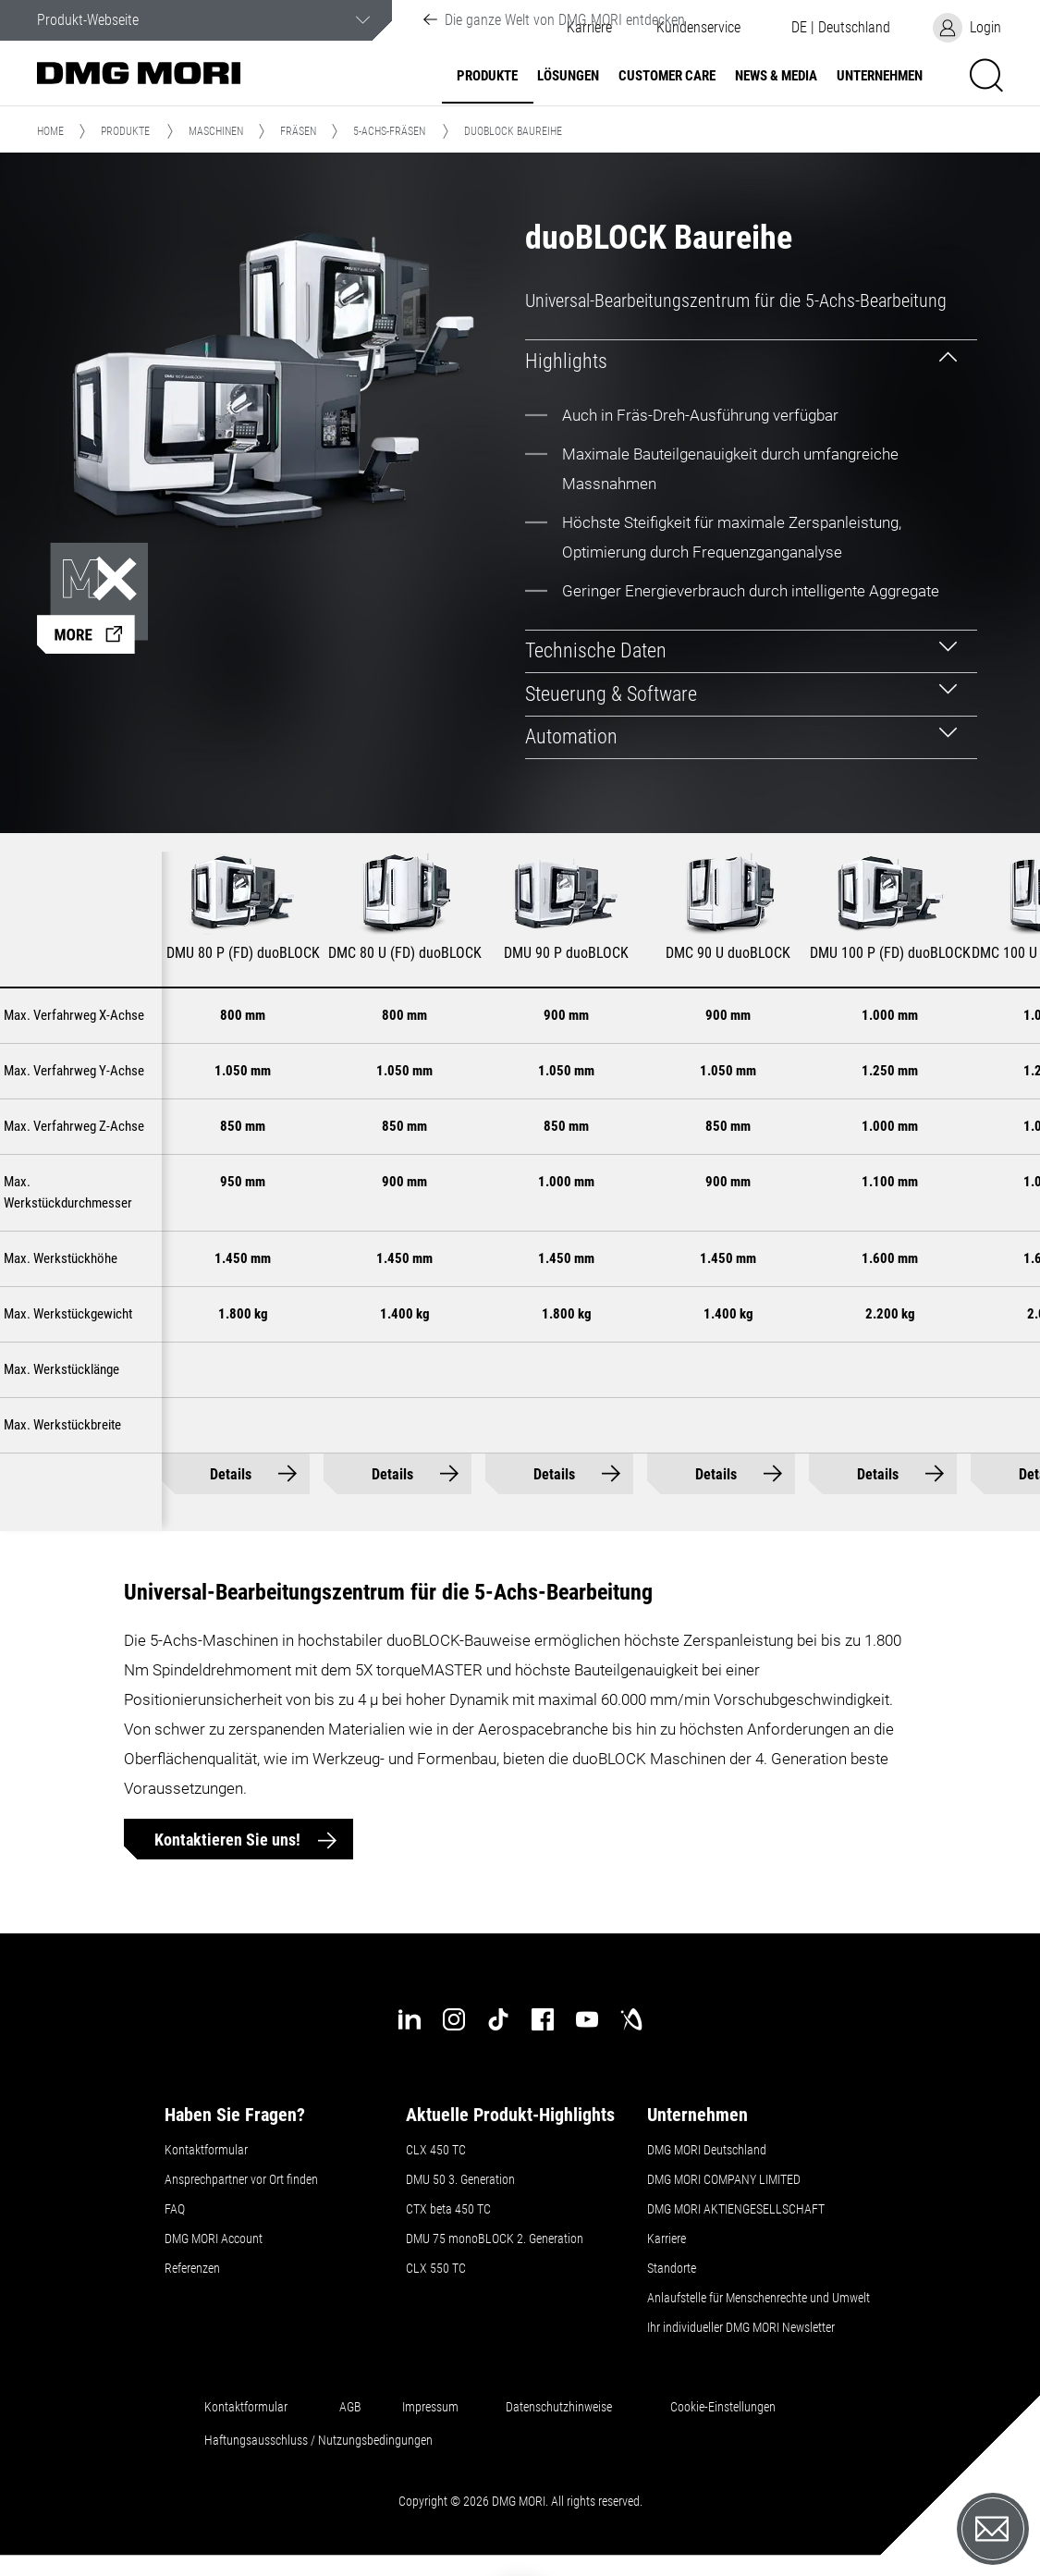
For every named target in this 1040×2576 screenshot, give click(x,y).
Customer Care (667, 76)
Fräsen (298, 131)
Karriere (666, 2238)
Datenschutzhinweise (559, 2406)
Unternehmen (880, 76)
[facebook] (542, 2019)
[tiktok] (498, 2019)
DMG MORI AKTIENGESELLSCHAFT (736, 2209)
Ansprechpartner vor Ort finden (241, 2179)
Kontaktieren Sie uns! (229, 1839)
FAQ (175, 2209)
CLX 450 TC (436, 2149)
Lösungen (568, 76)
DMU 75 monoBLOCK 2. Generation (494, 2238)
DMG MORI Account (214, 2238)
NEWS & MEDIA (776, 76)
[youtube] (587, 2019)
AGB (350, 2406)
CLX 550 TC (436, 2268)
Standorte (671, 2268)
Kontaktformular (206, 2149)
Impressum (430, 2406)
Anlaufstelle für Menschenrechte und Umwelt (758, 2297)
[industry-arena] (631, 2019)
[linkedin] (409, 2019)
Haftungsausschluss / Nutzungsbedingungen (318, 2440)
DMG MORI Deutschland (706, 2149)
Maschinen (216, 131)
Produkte (487, 76)
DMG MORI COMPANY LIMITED (724, 2179)
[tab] (750, 361)
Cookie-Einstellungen (723, 2406)
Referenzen (192, 2268)
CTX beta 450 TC (448, 2209)
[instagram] (454, 2019)
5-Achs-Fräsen (389, 131)
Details (230, 1474)
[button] (698, 27)
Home (50, 131)
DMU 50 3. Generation (460, 2179)
